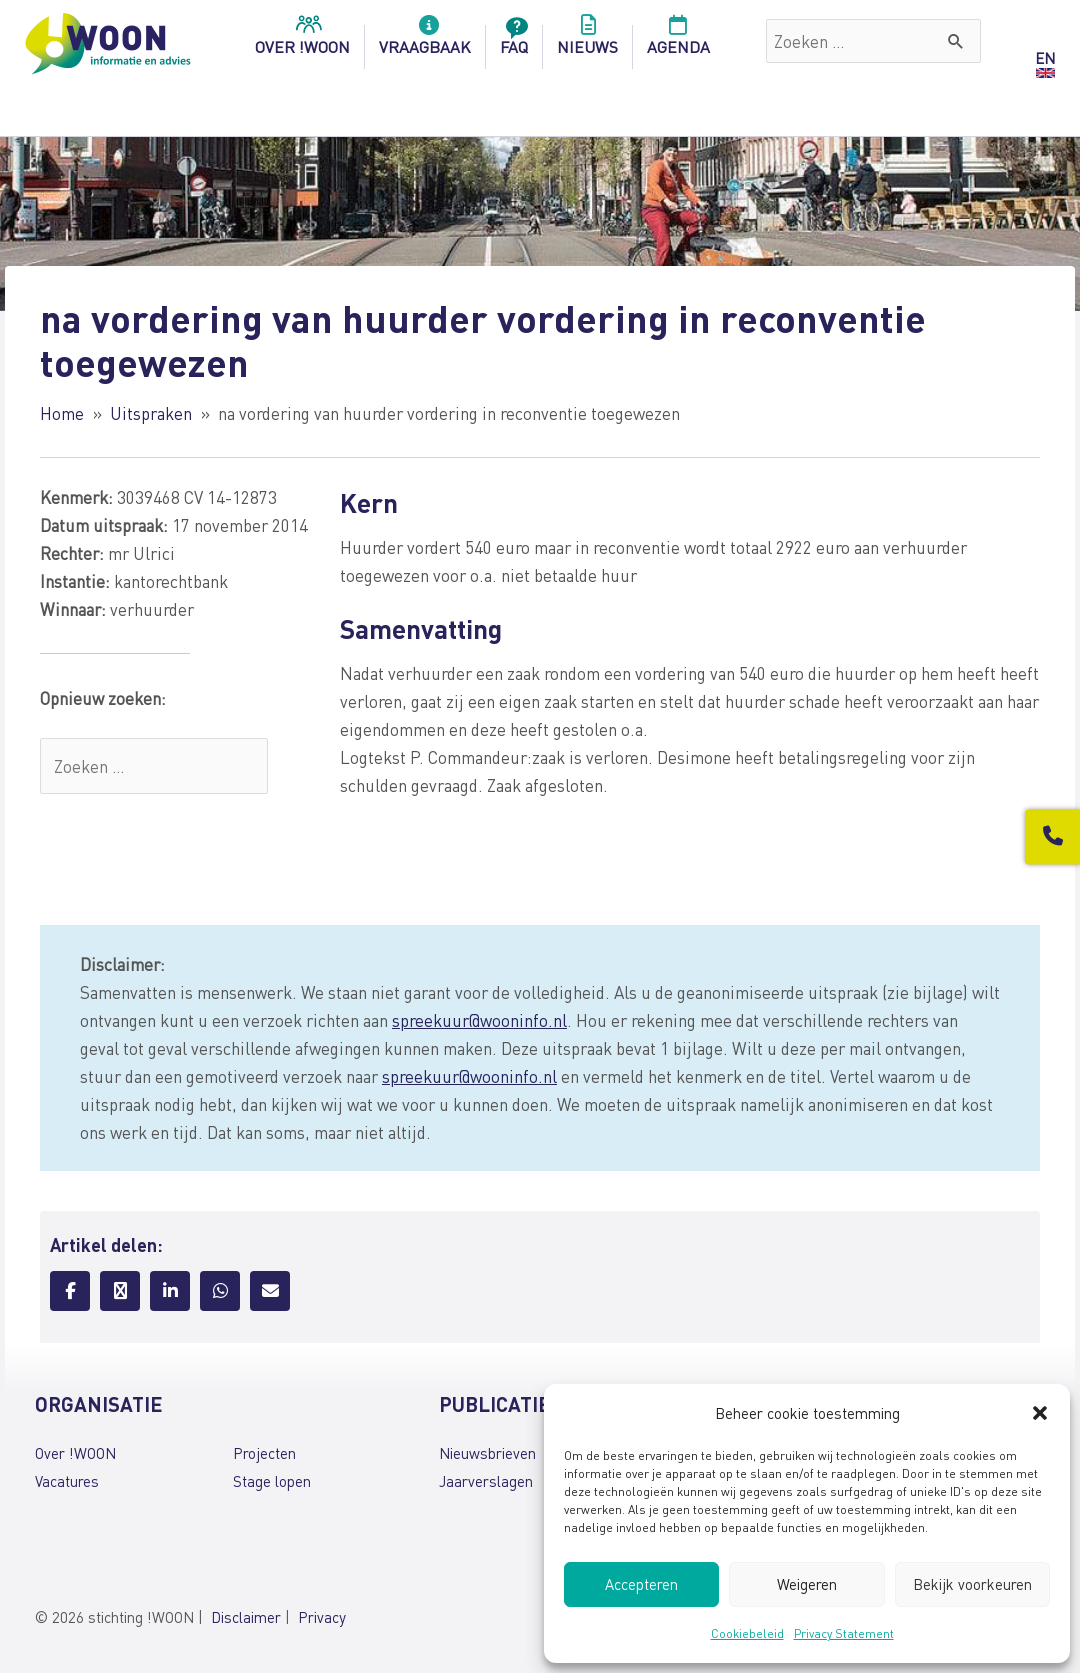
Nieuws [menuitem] (587, 41)
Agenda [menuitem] (678, 41)
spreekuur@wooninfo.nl (479, 1020)
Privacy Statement (844, 1633)
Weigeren (807, 1584)
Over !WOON (75, 1453)
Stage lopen (272, 1481)
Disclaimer (246, 1617)
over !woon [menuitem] (302, 41)
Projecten (264, 1453)
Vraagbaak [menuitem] (425, 41)
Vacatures (67, 1481)
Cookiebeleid (747, 1633)
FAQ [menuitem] (514, 41)
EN (1045, 58)
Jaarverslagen (486, 1481)
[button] (1040, 1413)
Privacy (322, 1617)
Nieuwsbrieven (487, 1453)
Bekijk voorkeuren (972, 1584)
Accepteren (641, 1584)
